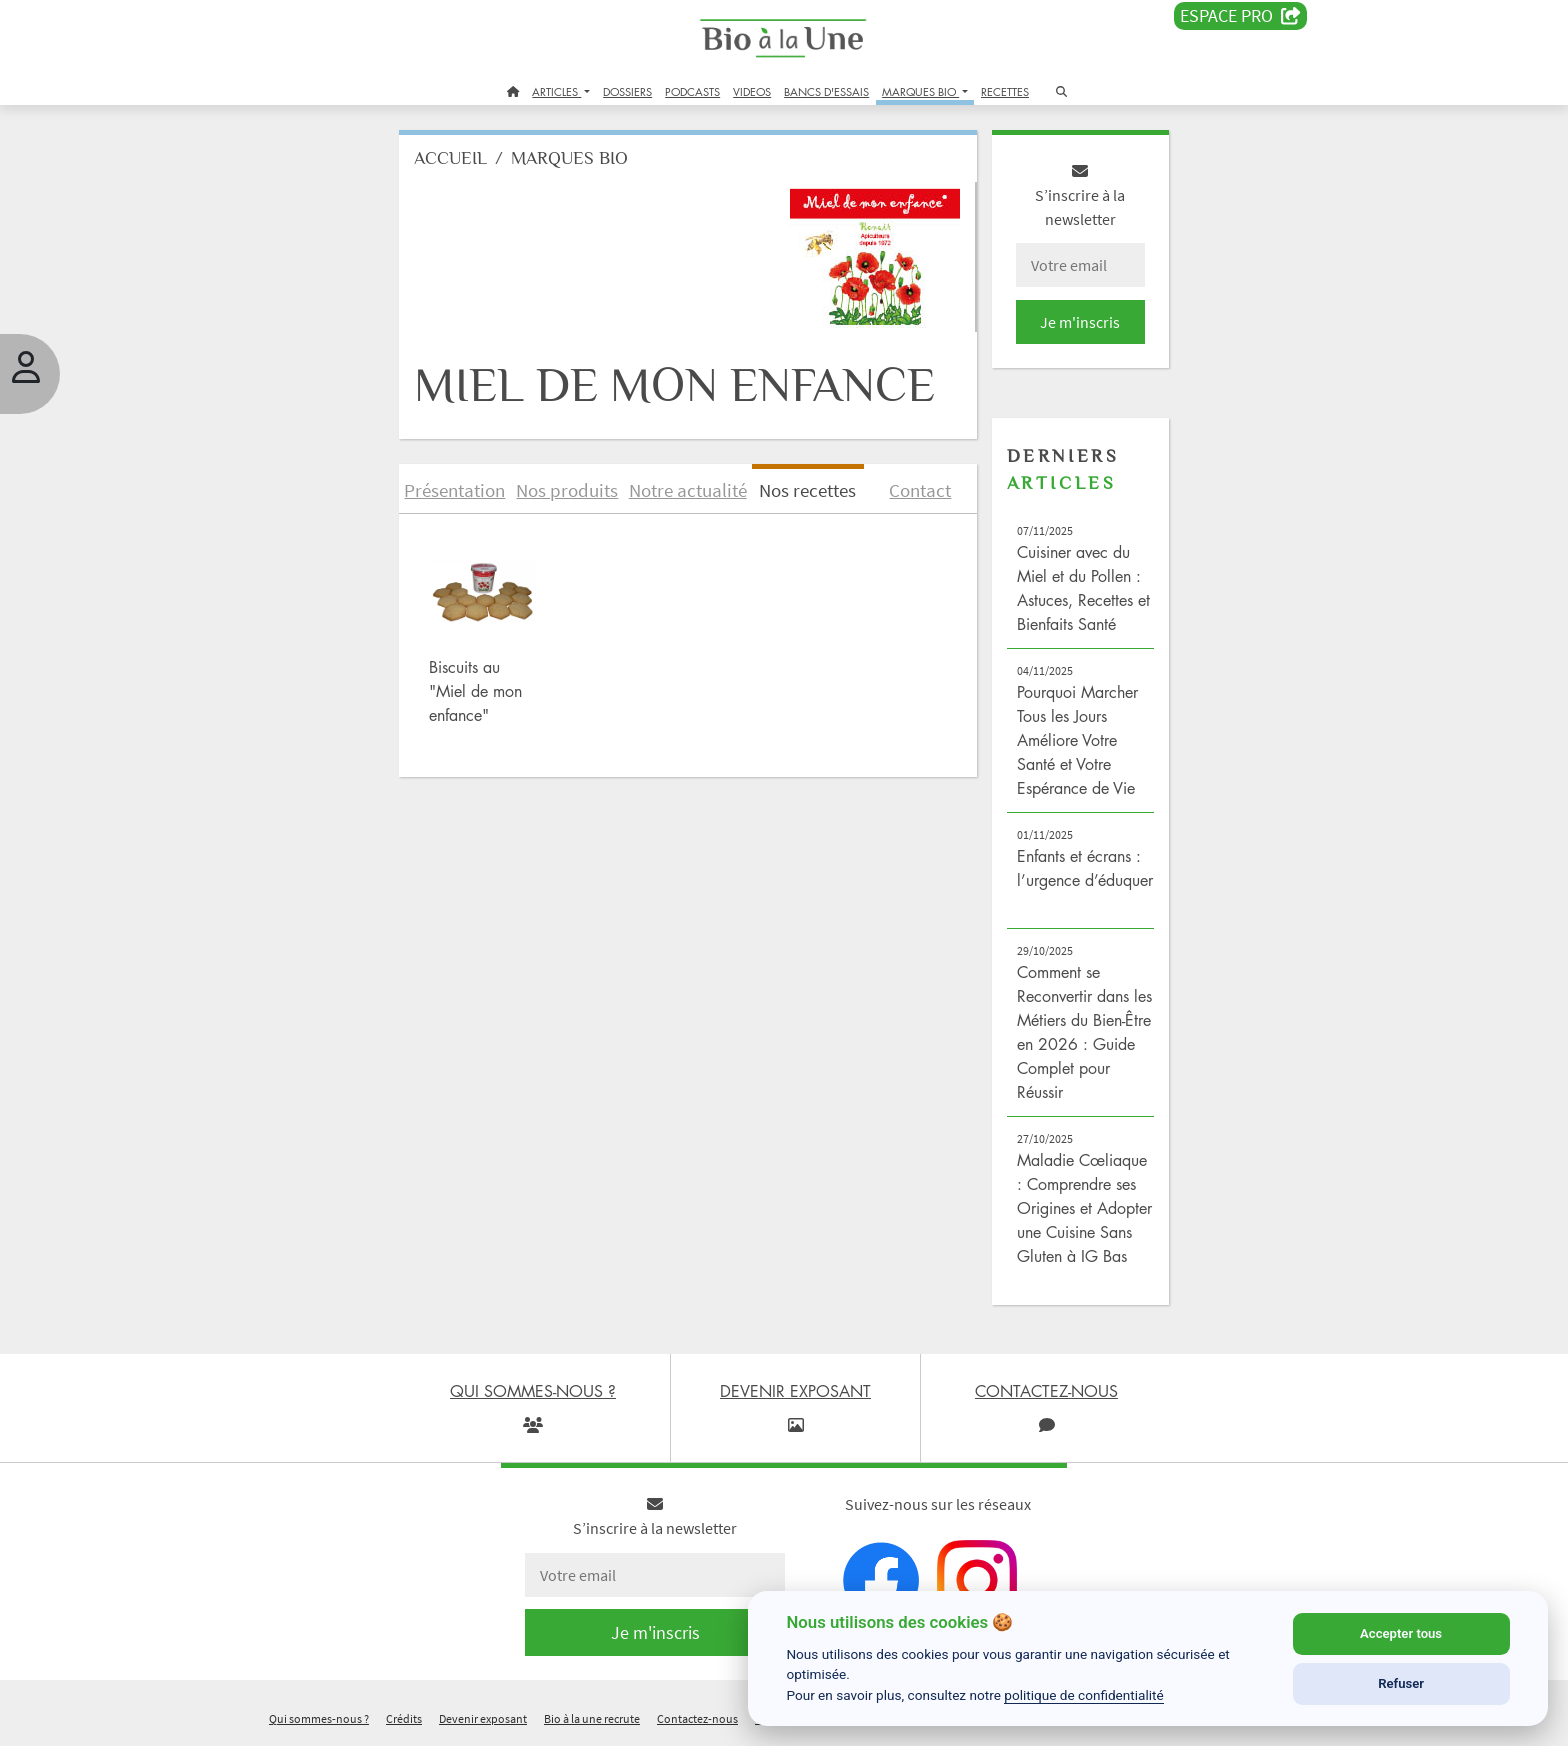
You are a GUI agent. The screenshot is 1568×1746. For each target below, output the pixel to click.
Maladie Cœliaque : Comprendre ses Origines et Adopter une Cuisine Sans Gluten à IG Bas (1084, 1208)
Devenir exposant (483, 1719)
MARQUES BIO (920, 91)
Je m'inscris (1080, 322)
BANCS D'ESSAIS (826, 91)
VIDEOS (752, 91)
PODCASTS (692, 91)
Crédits (404, 1719)
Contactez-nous (697, 1719)
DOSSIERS (627, 91)
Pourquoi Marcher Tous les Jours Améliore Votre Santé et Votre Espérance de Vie (1077, 740)
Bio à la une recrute (592, 1719)
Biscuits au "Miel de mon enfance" (475, 692)
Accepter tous (1401, 1633)
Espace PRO (1240, 16)
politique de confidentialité (1084, 1695)
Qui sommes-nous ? (319, 1719)
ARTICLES (556, 91)
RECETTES (1005, 91)
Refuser (1401, 1683)
